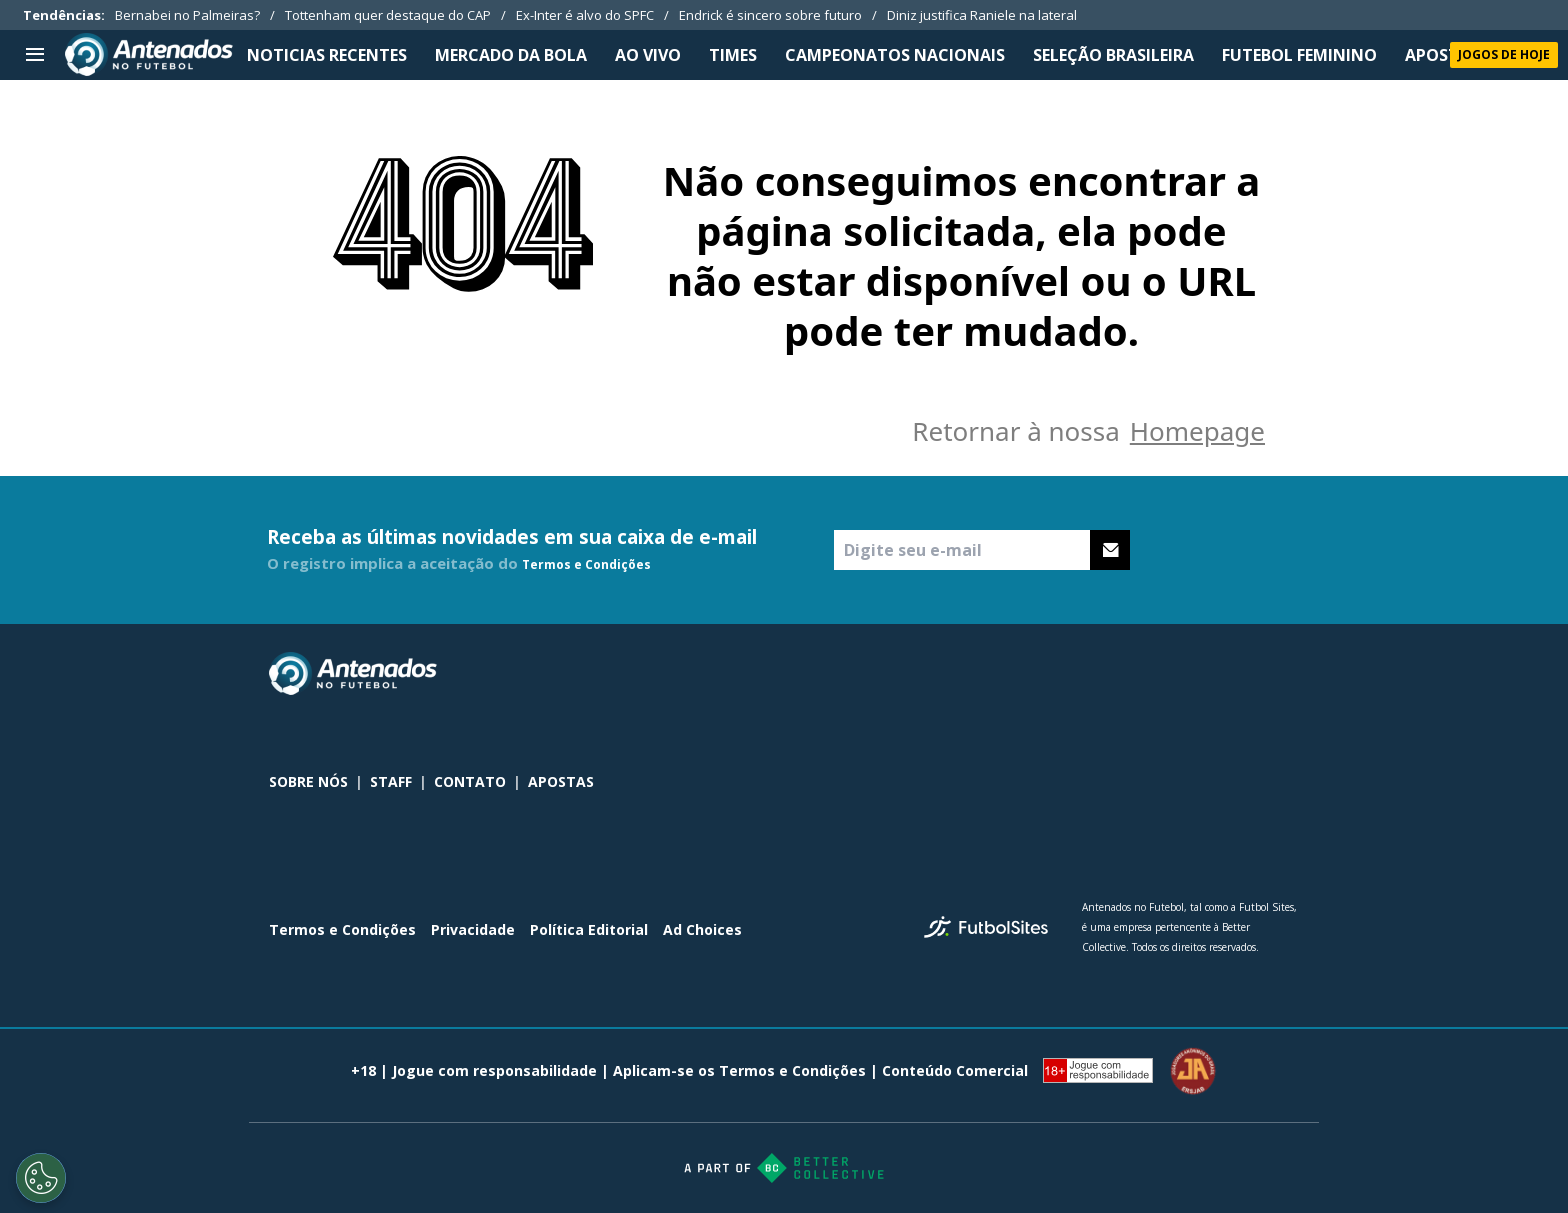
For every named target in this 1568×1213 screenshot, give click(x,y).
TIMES (733, 55)
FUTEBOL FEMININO (1299, 55)
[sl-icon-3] (1287, 674)
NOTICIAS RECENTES (327, 55)
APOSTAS (1442, 55)
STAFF (391, 781)
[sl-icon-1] (1199, 674)
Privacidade (473, 929)
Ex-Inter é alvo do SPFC (585, 15)
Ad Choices (702, 929)
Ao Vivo (648, 55)
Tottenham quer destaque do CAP (388, 15)
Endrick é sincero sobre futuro (770, 15)
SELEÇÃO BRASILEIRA (1113, 55)
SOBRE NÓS (308, 781)
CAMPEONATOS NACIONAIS (895, 55)
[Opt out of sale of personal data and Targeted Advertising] (41, 1178)
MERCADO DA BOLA (511, 55)
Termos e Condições (586, 564)
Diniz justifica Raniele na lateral (982, 15)
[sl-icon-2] (1243, 674)
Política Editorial (589, 929)
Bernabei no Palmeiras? (187, 15)
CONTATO (470, 781)
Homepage (1197, 431)
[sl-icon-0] (1155, 674)
